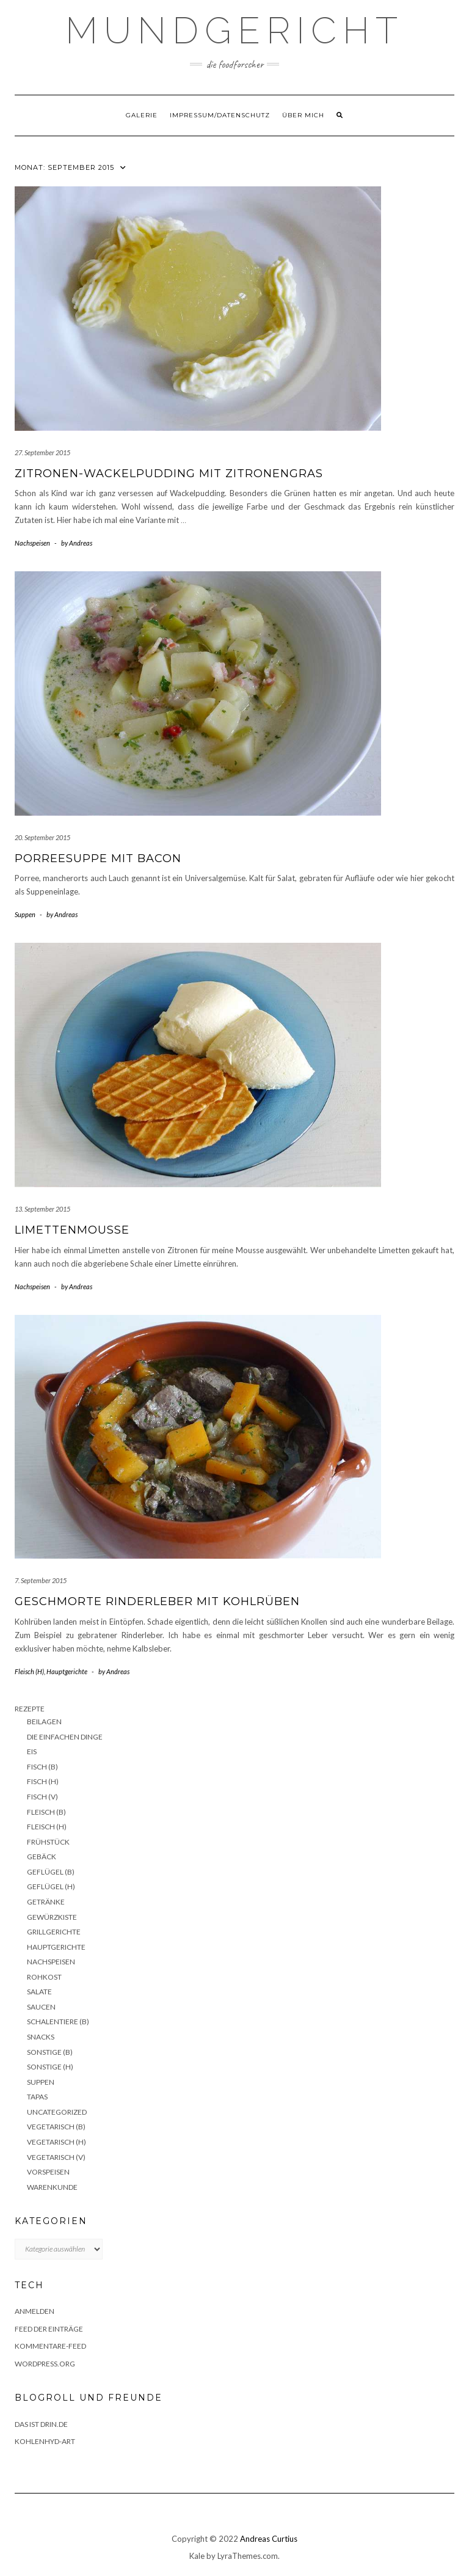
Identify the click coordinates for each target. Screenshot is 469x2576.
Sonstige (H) (50, 2066)
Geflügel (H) (51, 1886)
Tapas (37, 2096)
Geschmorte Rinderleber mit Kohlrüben (157, 1601)
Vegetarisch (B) (56, 2126)
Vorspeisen (48, 2171)
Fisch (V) (42, 1796)
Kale (197, 2556)
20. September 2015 (42, 837)
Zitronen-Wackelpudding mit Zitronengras (169, 473)
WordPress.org (45, 2363)
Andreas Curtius (268, 2539)
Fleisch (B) (46, 1812)
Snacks (40, 2036)
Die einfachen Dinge (65, 1736)
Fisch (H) (43, 1781)
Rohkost (44, 1976)
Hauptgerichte (66, 1671)
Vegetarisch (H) (56, 2141)
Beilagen (44, 1721)
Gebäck (41, 1856)
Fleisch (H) (29, 1671)
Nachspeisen (32, 543)
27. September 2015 (42, 452)
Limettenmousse (72, 1230)
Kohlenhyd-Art (45, 2441)
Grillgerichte (54, 1931)
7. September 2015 (41, 1580)
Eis (32, 1751)
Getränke (46, 1901)
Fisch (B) (42, 1766)
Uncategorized (57, 2112)
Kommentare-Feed (50, 2346)
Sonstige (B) (50, 2052)
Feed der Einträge (49, 2328)
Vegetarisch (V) (56, 2157)
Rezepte (30, 1708)
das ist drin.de (41, 2424)
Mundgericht (234, 30)
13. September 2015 (42, 1209)
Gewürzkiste (52, 1917)
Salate (39, 1991)
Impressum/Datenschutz (220, 115)
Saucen (41, 2006)
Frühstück (48, 1841)
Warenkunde (52, 2187)
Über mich (303, 115)
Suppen (25, 914)
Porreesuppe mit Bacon (98, 858)
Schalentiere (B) (58, 2021)
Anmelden (34, 2311)
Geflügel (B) (51, 1871)
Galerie (142, 115)
